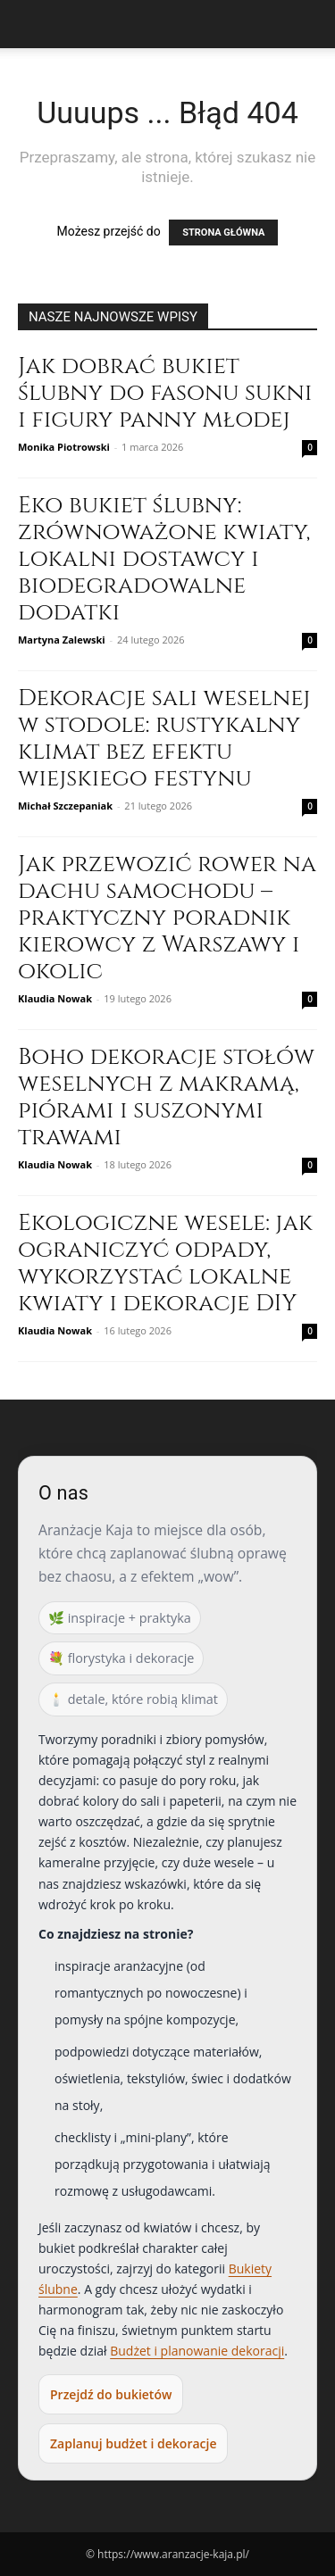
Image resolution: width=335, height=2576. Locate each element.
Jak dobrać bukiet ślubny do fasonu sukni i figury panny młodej (165, 393)
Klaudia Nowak (55, 998)
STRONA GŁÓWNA (223, 232)
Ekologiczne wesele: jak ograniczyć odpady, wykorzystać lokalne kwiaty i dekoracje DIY (165, 1263)
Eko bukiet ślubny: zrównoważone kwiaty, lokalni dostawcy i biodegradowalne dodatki (164, 559)
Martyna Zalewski (61, 639)
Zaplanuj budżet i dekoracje (133, 2443)
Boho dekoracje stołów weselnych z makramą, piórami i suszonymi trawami (166, 1097)
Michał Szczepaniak (65, 805)
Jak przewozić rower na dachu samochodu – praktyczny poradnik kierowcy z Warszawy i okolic (167, 918)
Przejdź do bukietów (111, 2394)
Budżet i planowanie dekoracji (197, 2350)
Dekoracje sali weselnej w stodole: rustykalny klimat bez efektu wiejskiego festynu (164, 738)
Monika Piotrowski (64, 446)
